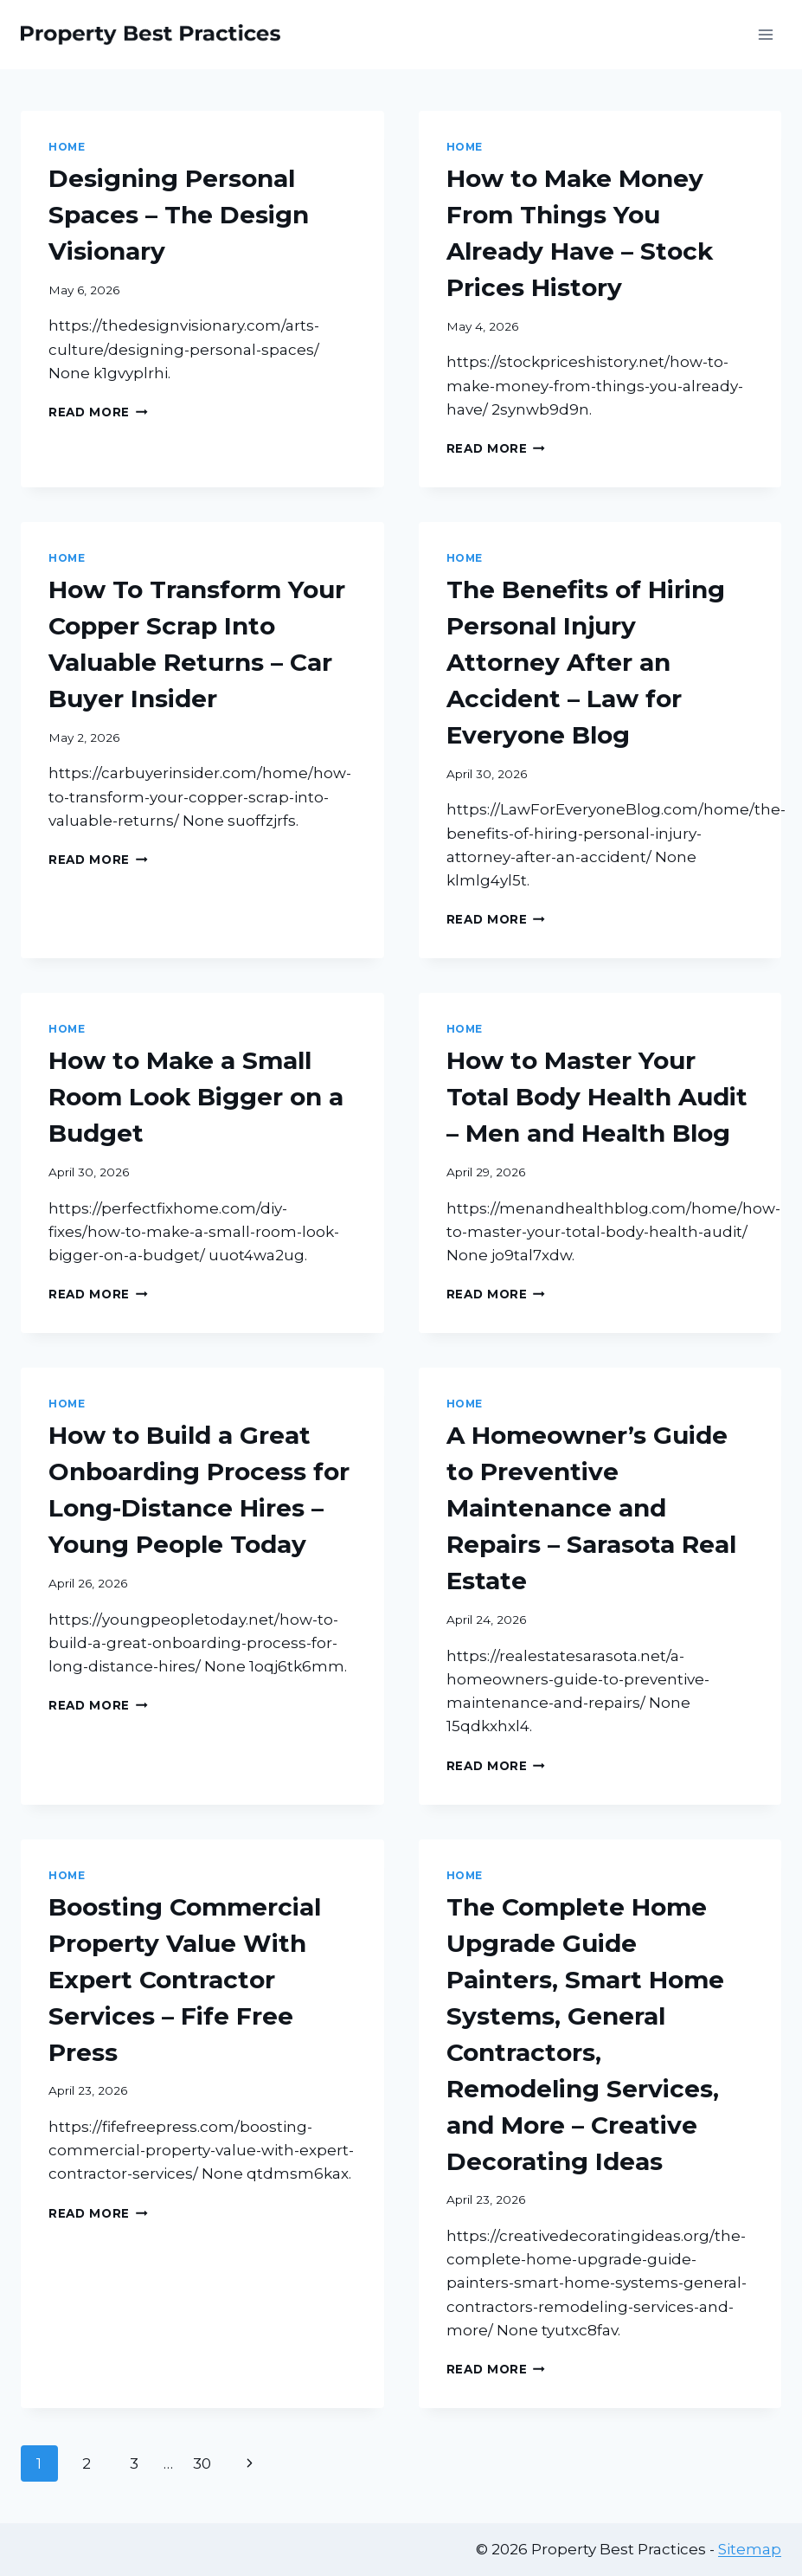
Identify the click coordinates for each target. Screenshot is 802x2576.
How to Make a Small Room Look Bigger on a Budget (195, 1097)
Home (66, 146)
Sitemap (749, 2549)
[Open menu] (765, 34)
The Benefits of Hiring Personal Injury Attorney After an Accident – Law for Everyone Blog (585, 662)
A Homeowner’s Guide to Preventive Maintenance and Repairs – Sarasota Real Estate (591, 1507)
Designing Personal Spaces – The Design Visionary (178, 215)
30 (202, 2463)
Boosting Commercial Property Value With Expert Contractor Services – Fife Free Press (184, 1979)
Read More (98, 412)
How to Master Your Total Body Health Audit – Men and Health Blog (596, 1097)
